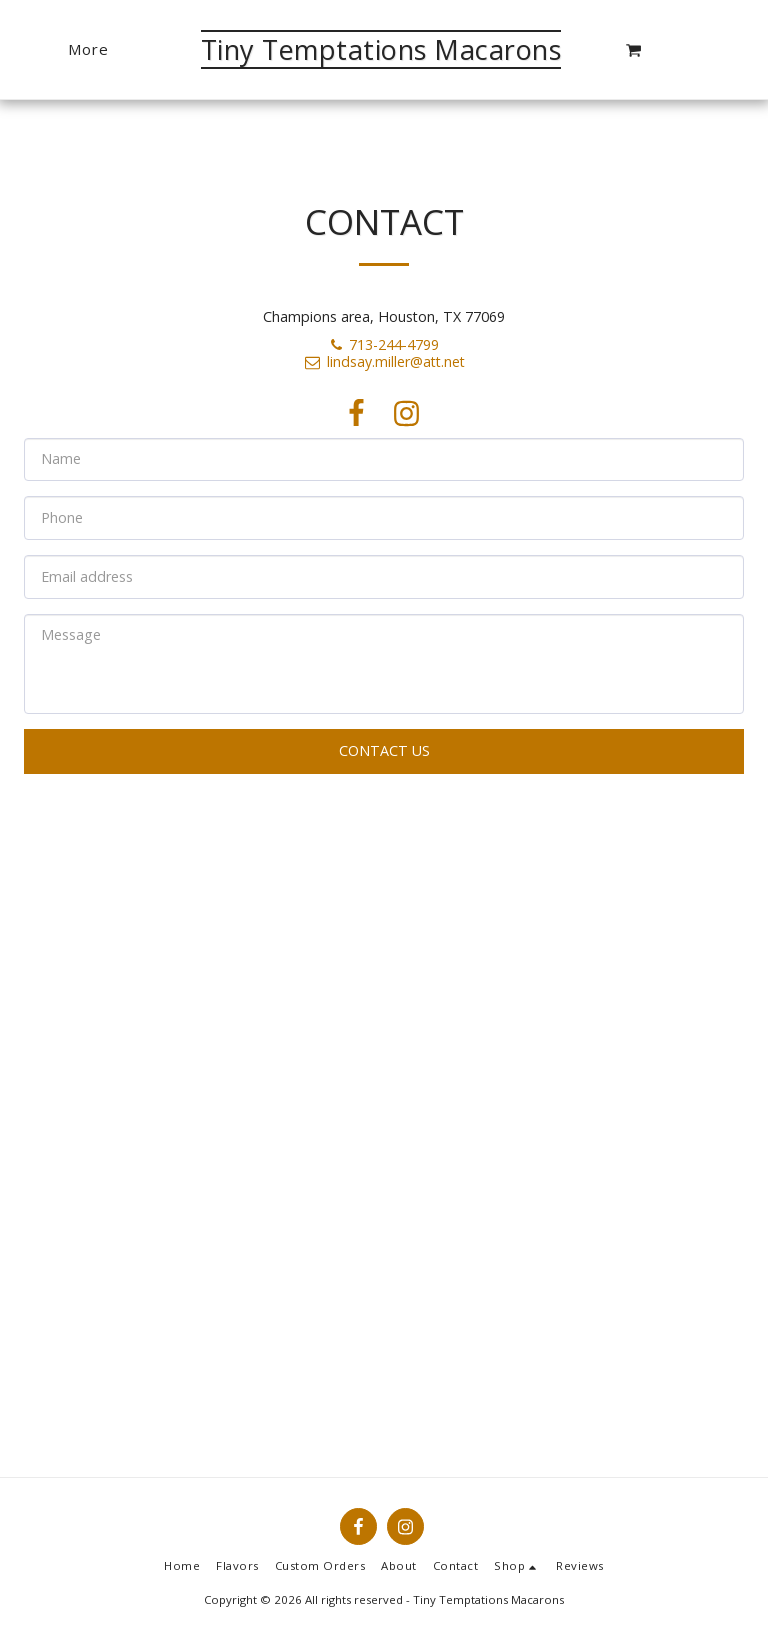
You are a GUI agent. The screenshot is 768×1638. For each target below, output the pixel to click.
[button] (633, 50)
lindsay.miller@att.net (383, 361)
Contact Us (384, 750)
